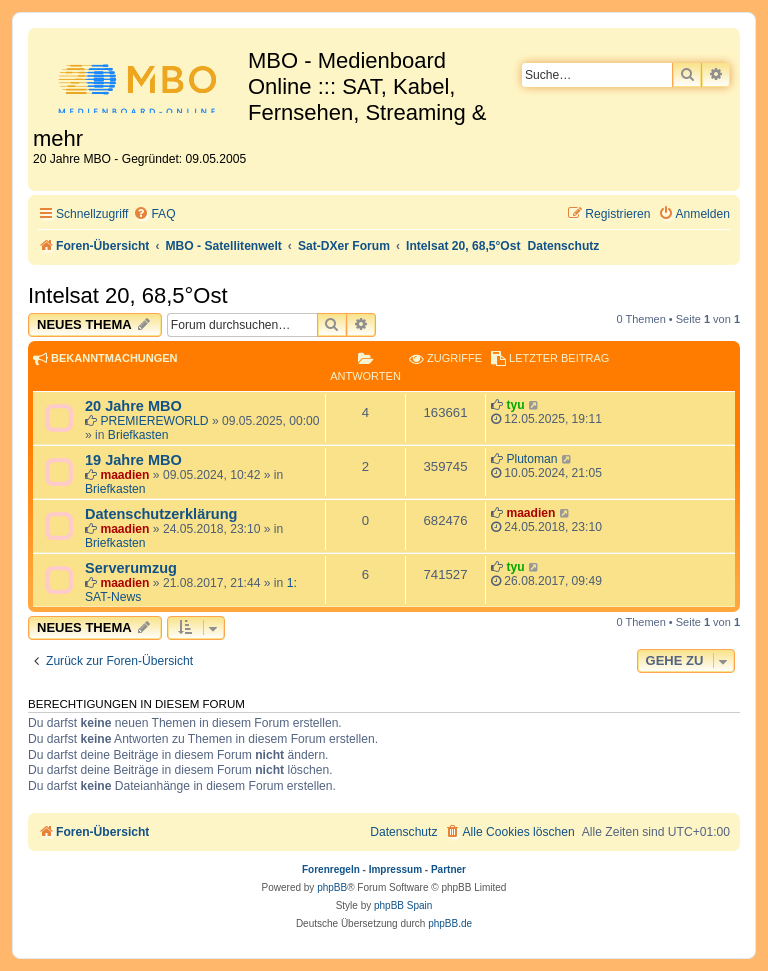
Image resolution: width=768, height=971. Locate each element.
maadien (124, 475)
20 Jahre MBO (133, 406)
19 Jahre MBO (133, 460)
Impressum (395, 869)
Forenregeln (331, 869)
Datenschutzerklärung (161, 514)
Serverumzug (131, 568)
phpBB (332, 887)
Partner (448, 869)
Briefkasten (138, 435)
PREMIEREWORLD (154, 421)
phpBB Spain (403, 905)
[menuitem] (154, 214)
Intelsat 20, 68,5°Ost (128, 295)
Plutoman (531, 459)
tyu (515, 405)
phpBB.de (450, 923)
